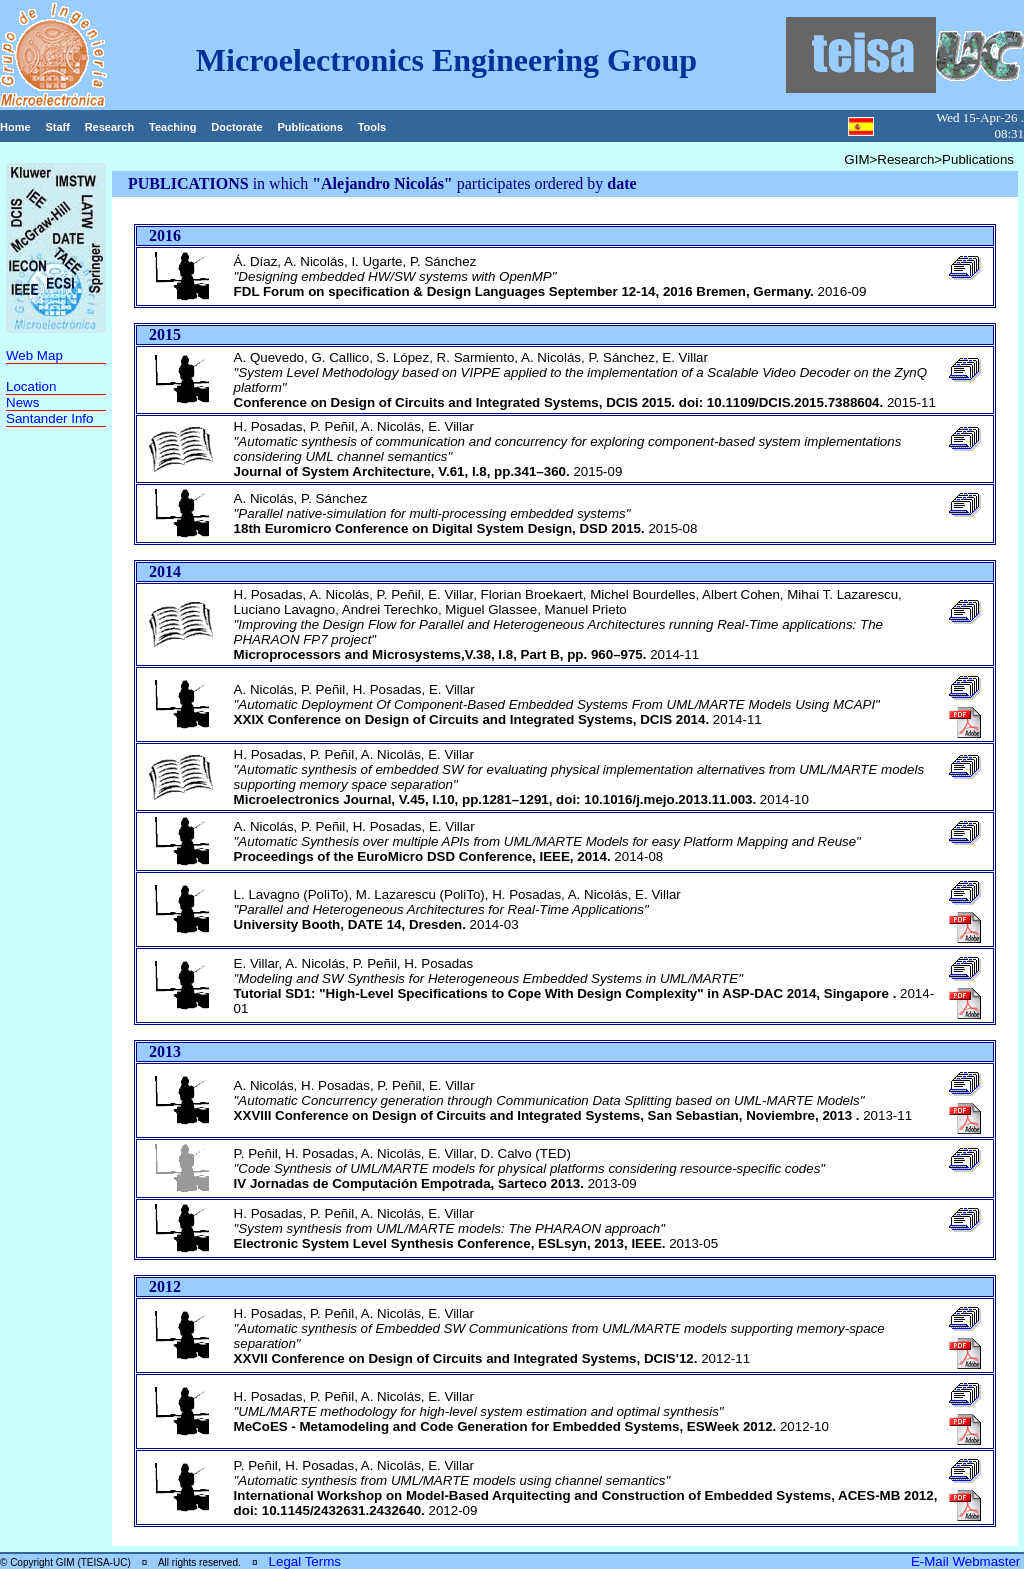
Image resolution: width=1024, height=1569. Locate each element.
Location (31, 386)
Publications (309, 127)
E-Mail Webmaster (967, 1561)
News (22, 402)
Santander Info (49, 418)
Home (15, 127)
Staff (57, 127)
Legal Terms (305, 1561)
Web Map (34, 355)
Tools (372, 127)
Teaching (172, 127)
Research (110, 127)
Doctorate (236, 127)
